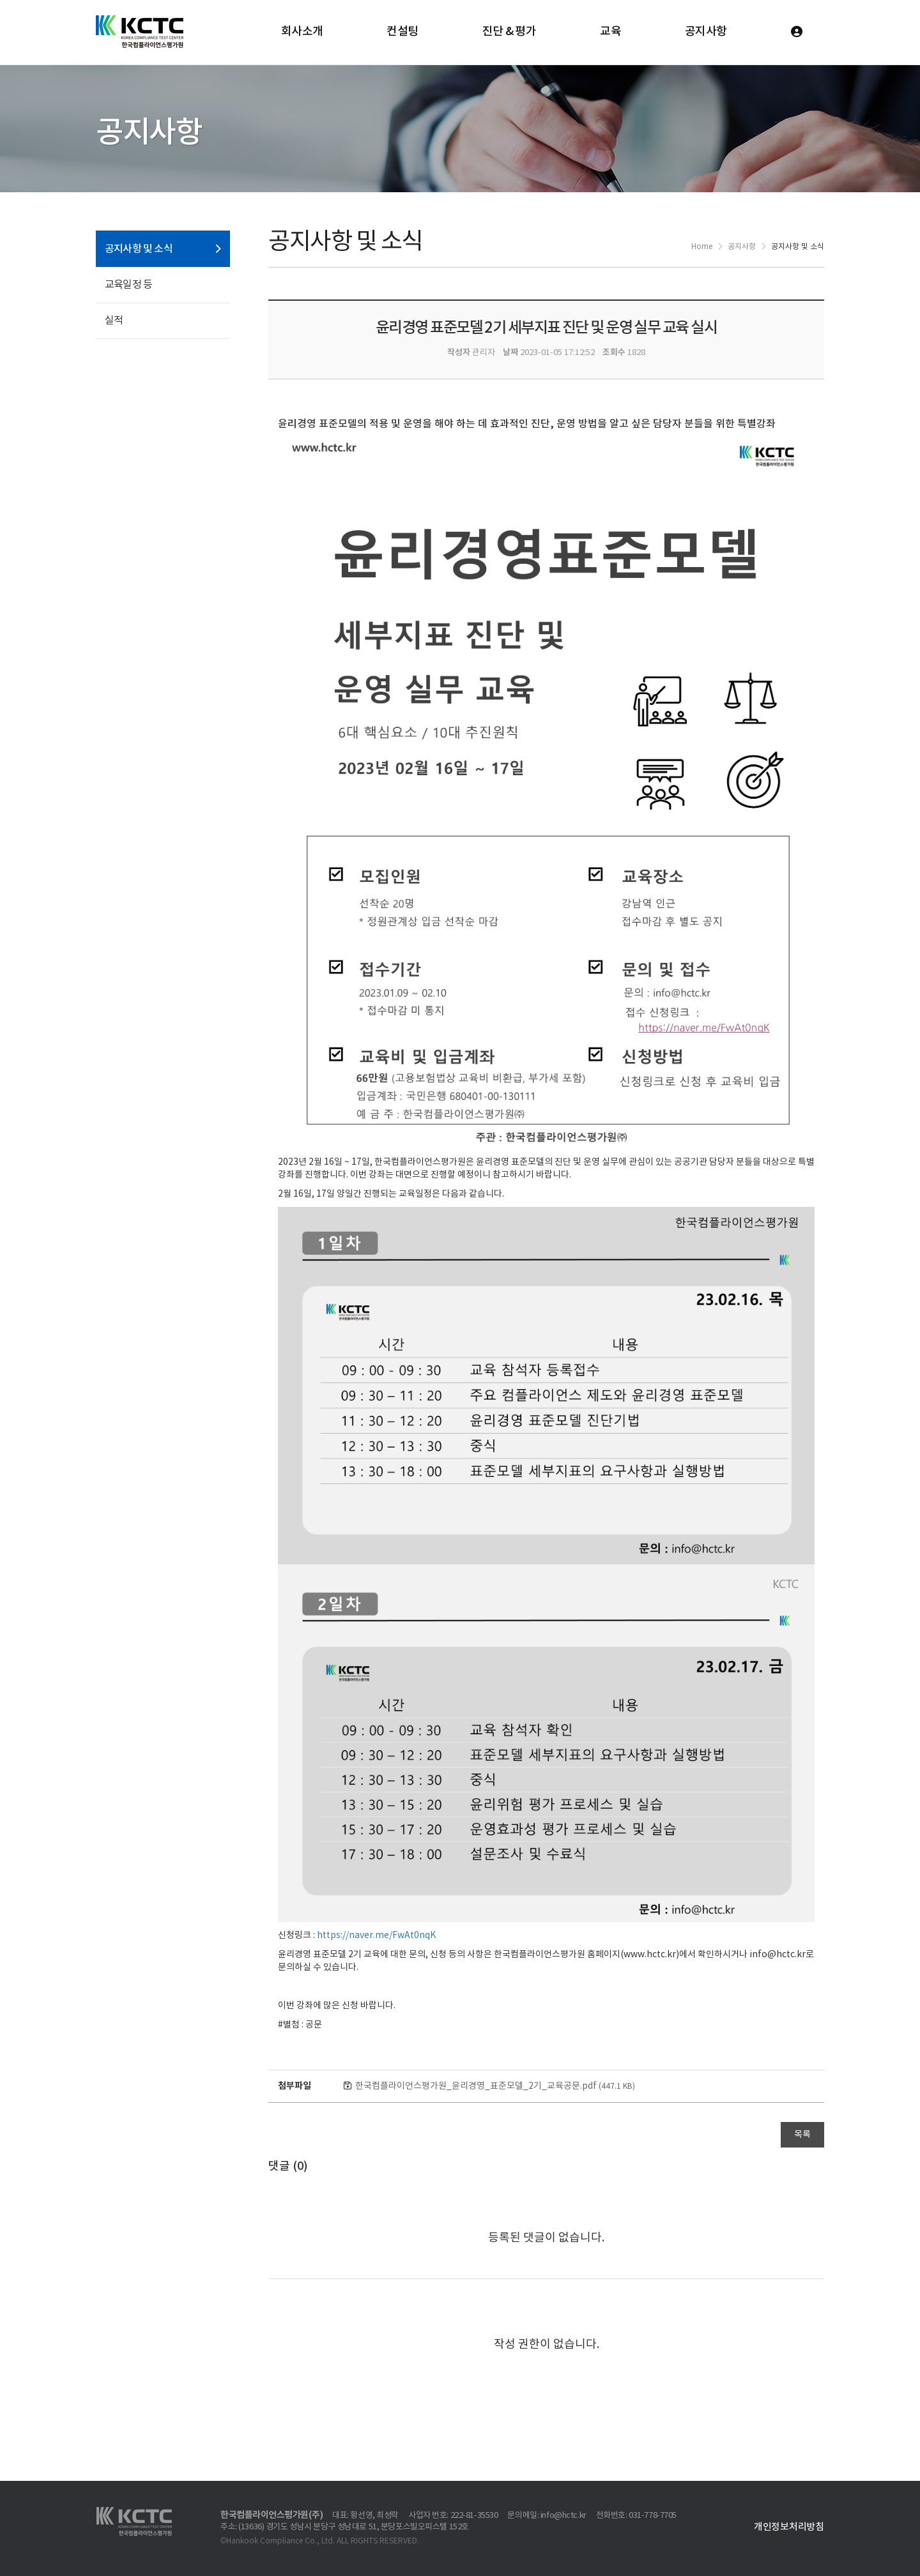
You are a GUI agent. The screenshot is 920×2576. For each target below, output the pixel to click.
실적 (114, 320)
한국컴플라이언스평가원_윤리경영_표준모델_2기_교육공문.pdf (495, 2086)
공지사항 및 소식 (138, 249)
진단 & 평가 (509, 31)
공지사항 (706, 31)
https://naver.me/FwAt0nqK (376, 1935)
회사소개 (302, 31)
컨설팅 (402, 31)
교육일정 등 (128, 285)
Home (701, 247)
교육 (610, 31)
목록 (802, 2135)
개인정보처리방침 (789, 2527)
